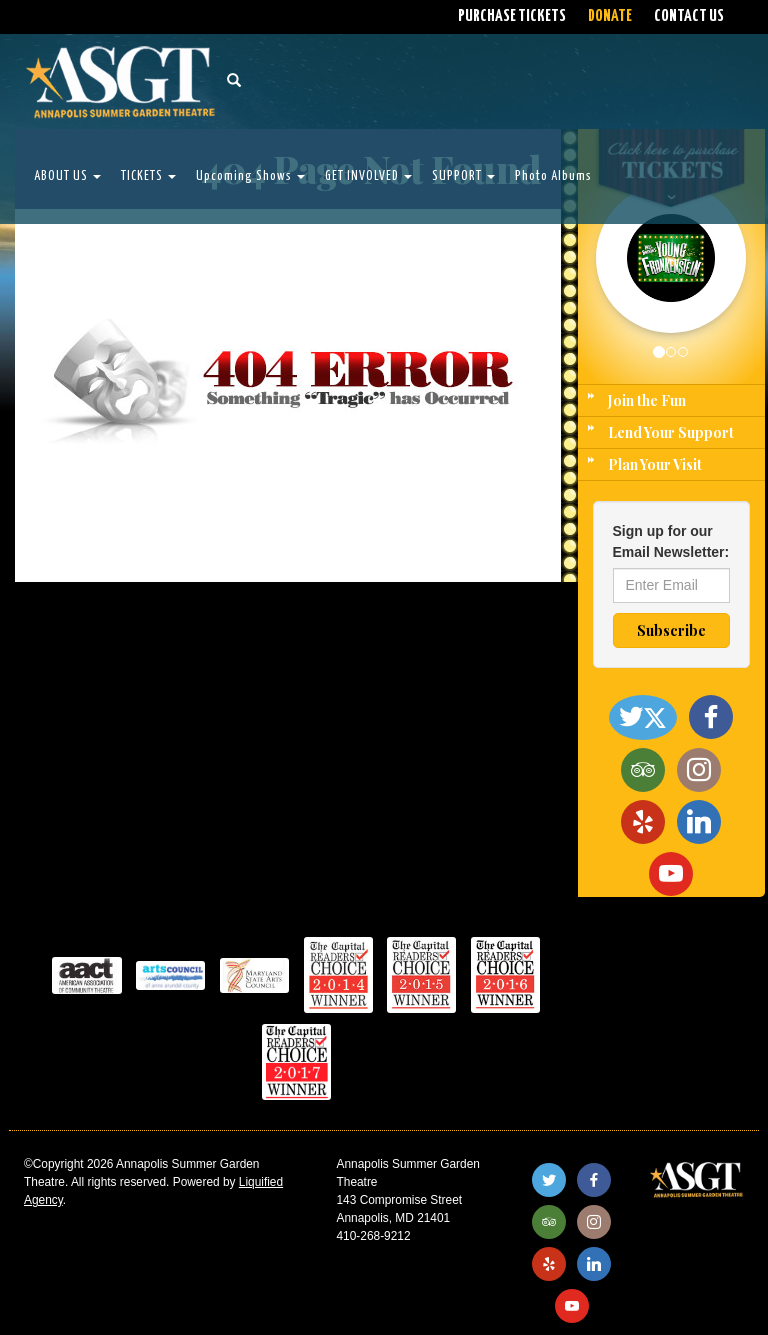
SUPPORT (463, 176)
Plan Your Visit (655, 464)
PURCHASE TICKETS (512, 16)
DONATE (610, 16)
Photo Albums (553, 176)
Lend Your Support (671, 432)
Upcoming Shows (250, 176)
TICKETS (148, 176)
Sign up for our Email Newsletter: (671, 541)
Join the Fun (647, 400)
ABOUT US (67, 176)
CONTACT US (689, 16)
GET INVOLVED (368, 176)
